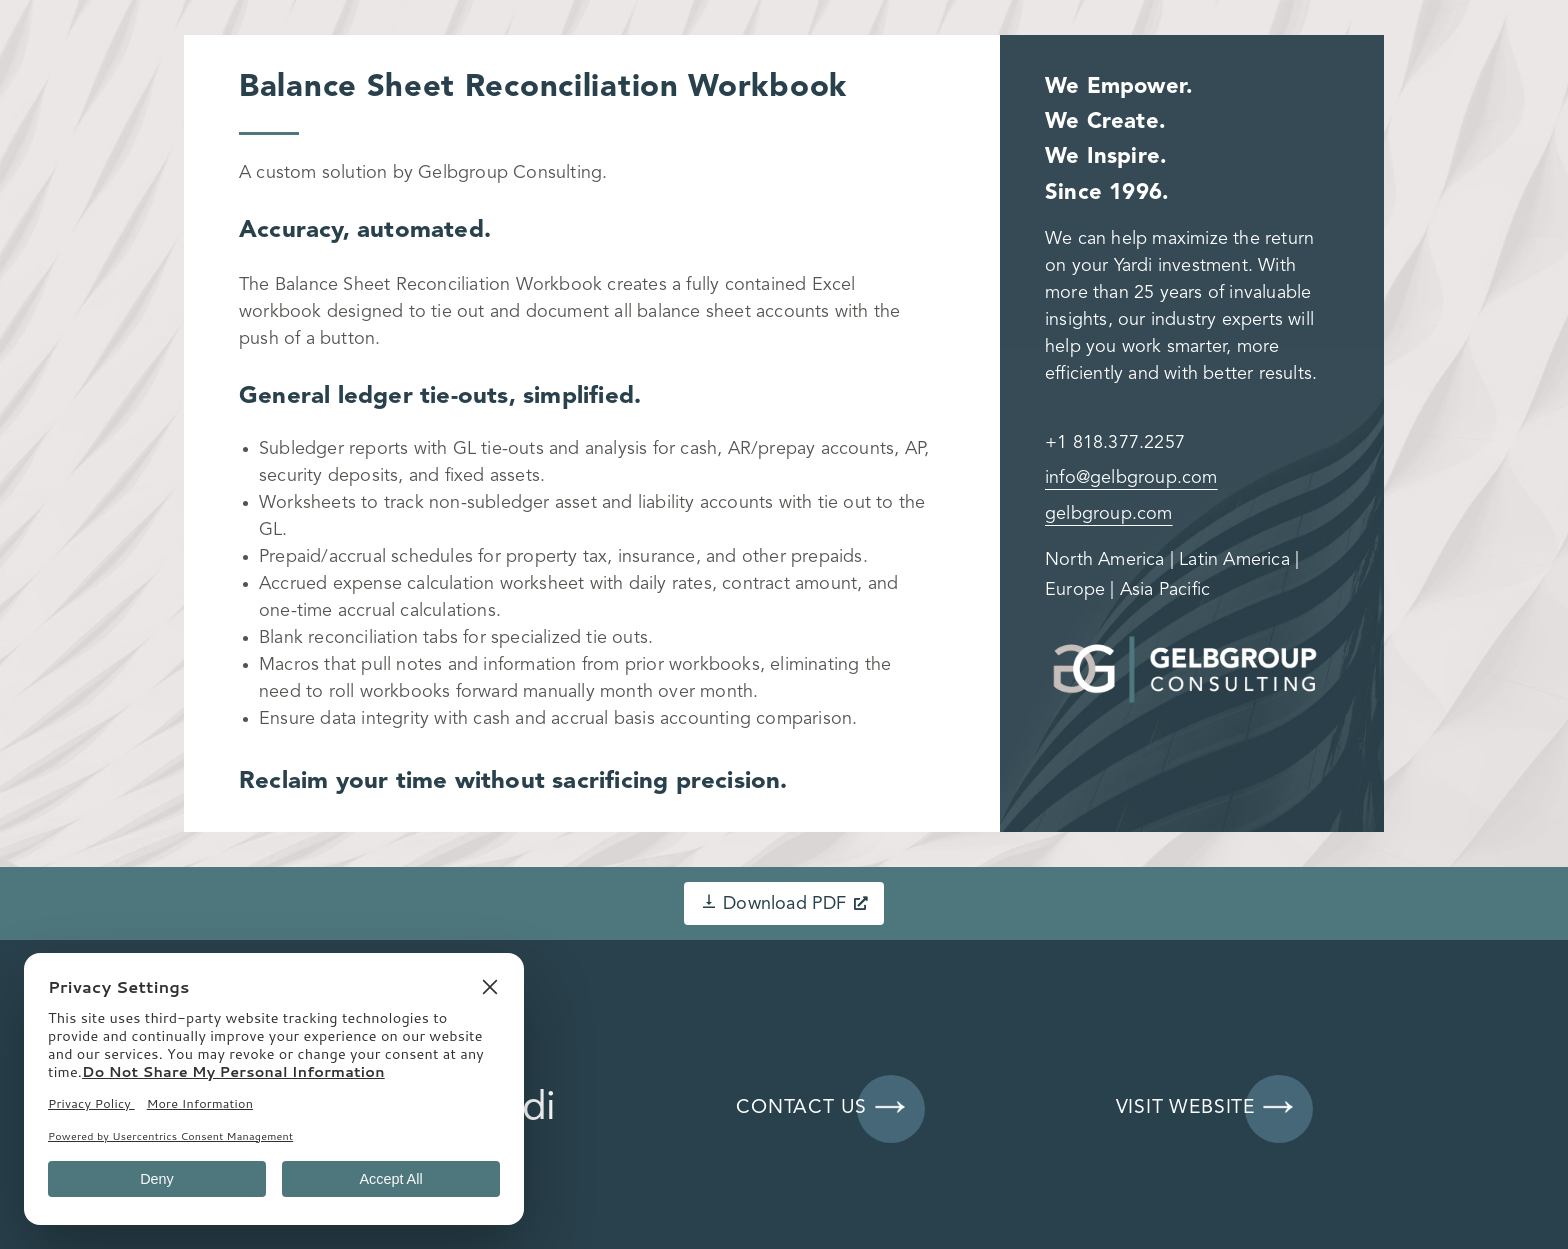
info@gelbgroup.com (1131, 478)
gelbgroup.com (1109, 514)
